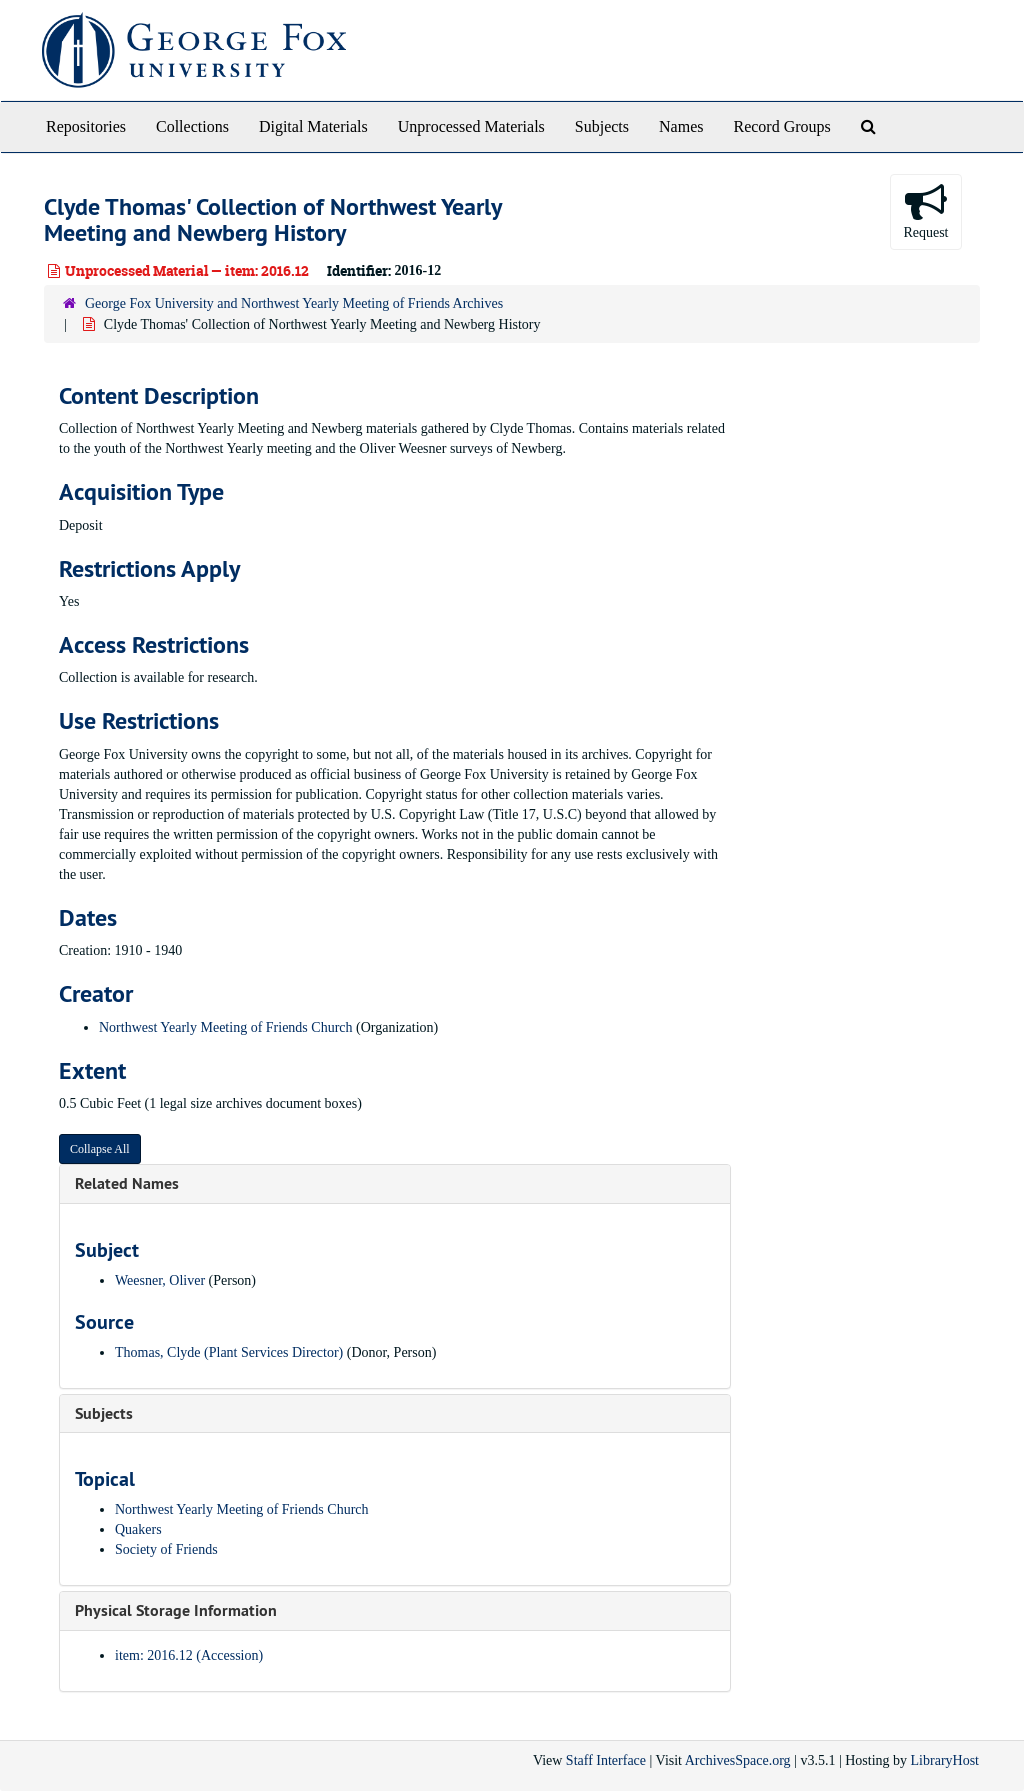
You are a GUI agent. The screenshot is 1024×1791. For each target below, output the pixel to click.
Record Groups (781, 126)
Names (681, 126)
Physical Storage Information (176, 1610)
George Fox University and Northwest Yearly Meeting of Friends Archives (294, 303)
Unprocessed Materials (471, 126)
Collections (192, 126)
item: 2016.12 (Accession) (189, 1655)
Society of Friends (166, 1549)
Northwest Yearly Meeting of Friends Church (226, 1027)
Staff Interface (606, 1760)
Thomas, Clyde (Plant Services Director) (229, 1352)
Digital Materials (313, 126)
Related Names (127, 1183)
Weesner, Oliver (160, 1280)
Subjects (602, 126)
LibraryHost (945, 1760)
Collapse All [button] (100, 1149)
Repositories (86, 126)
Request (925, 210)
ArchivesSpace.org (738, 1760)
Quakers (138, 1529)
